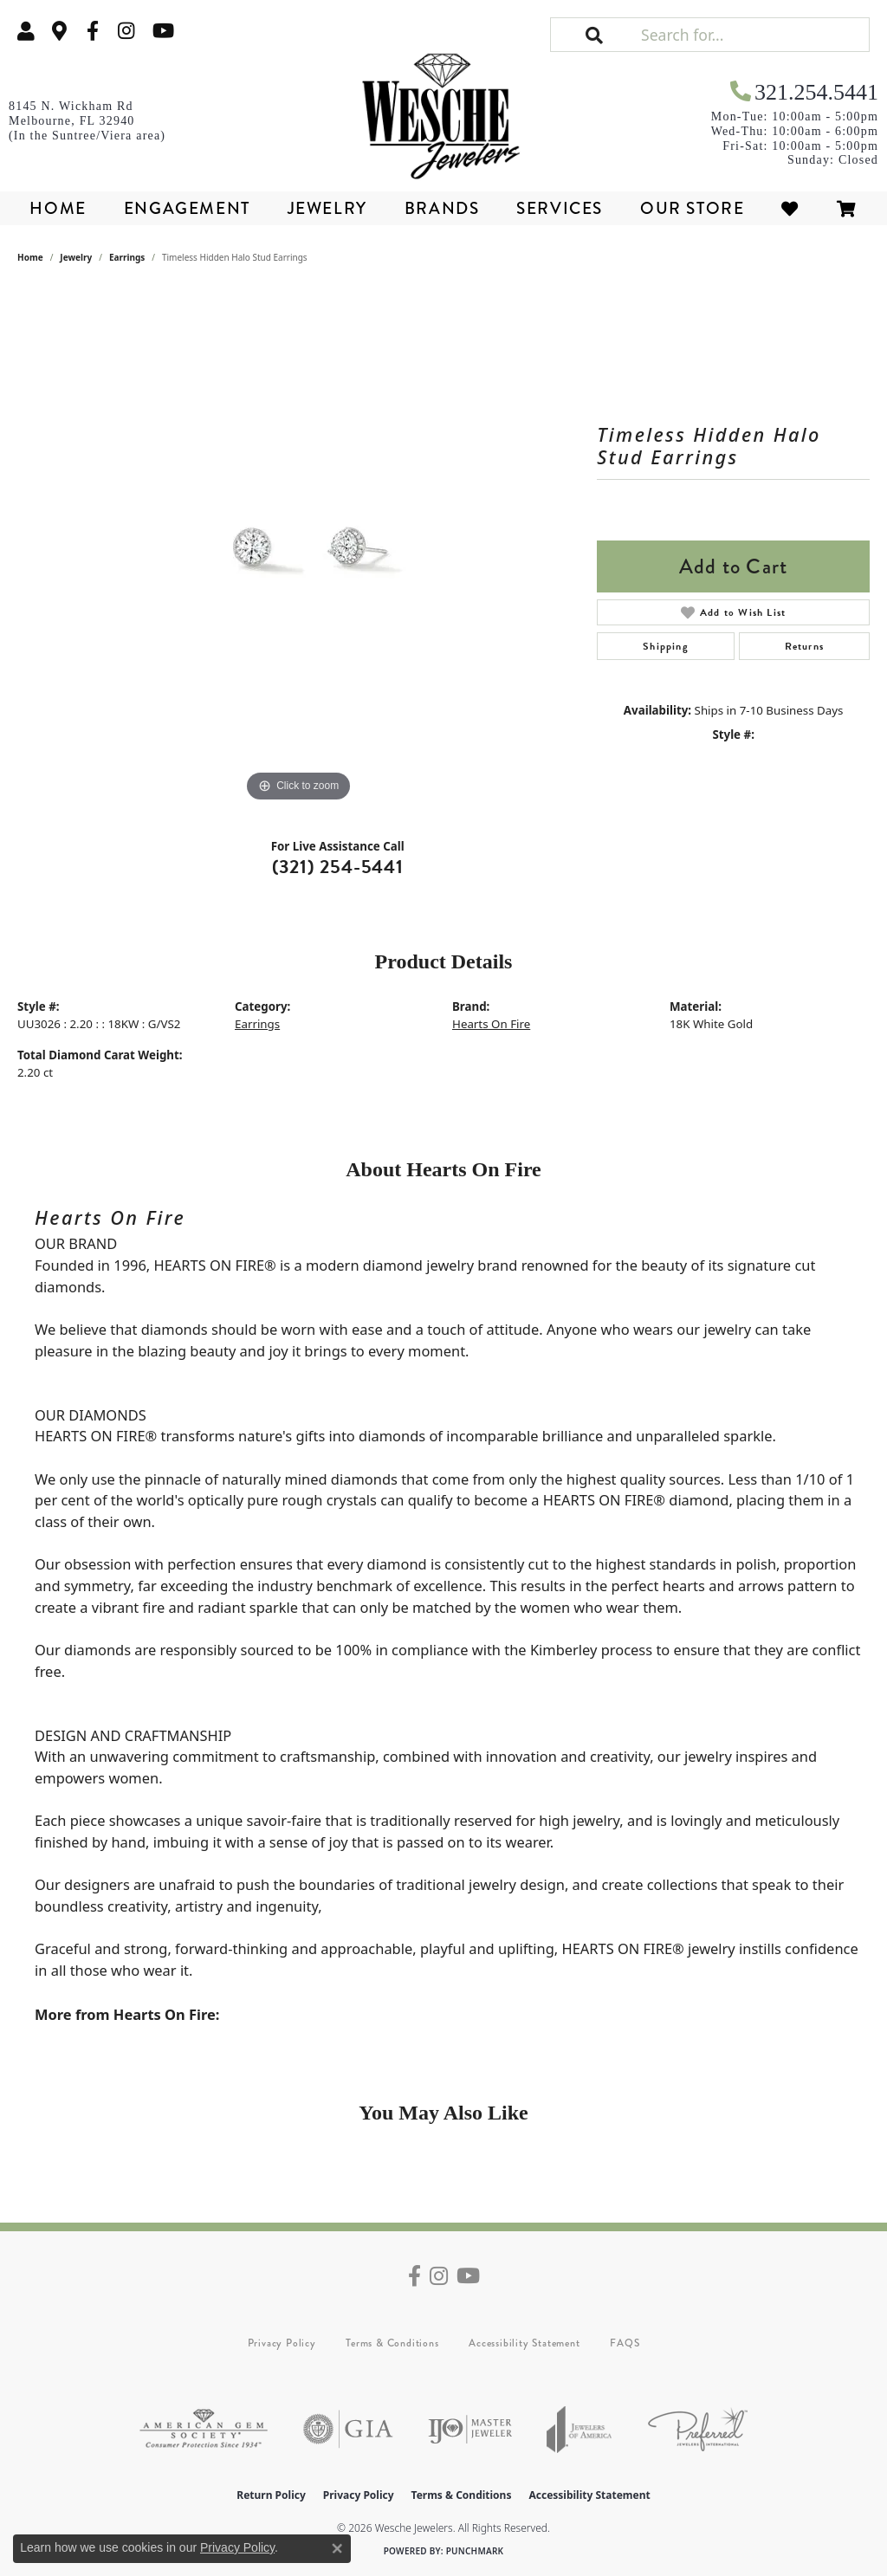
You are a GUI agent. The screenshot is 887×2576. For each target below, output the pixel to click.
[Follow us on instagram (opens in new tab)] (126, 31)
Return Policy (271, 2495)
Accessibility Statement (524, 2343)
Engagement (187, 208)
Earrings (127, 257)
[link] (60, 31)
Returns (804, 646)
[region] (299, 546)
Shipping (666, 646)
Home (57, 208)
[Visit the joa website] (579, 2429)
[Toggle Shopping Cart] (847, 208)
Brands (442, 208)
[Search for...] (753, 34)
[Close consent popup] (337, 2548)
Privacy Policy (282, 2343)
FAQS (624, 2343)
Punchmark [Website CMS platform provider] (475, 2551)
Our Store (692, 208)
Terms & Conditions (392, 2343)
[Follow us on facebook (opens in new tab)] (92, 31)
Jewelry (327, 208)
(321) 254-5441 (338, 866)
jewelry (76, 257)
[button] (26, 31)
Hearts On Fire (491, 1024)
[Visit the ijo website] (470, 2429)
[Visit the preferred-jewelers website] (697, 2429)
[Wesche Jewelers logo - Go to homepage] (443, 110)
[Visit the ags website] (204, 2429)
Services (559, 208)
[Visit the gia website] (348, 2429)
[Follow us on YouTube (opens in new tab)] (163, 31)
